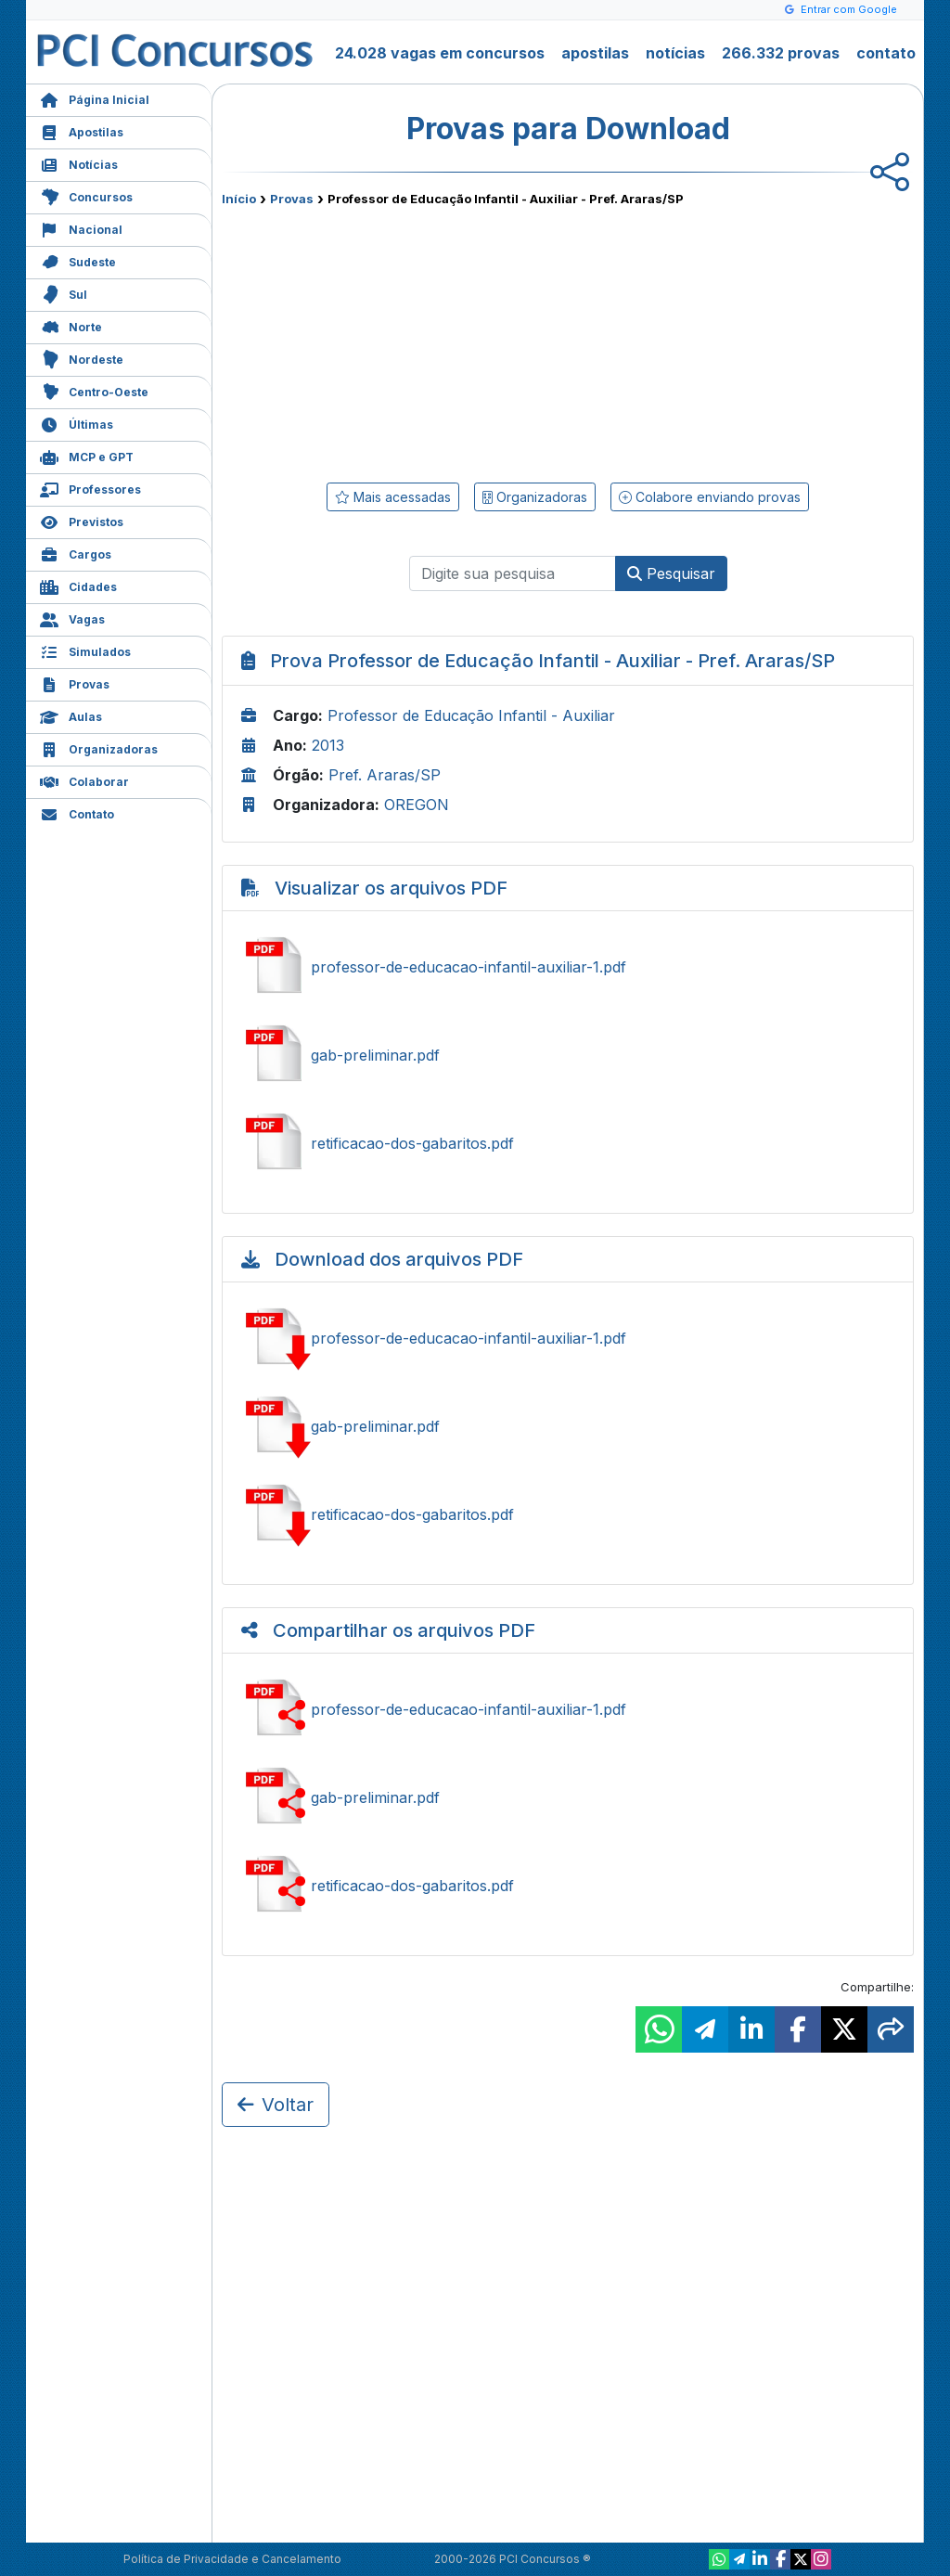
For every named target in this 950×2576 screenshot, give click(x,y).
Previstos (81, 520)
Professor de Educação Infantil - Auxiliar (471, 715)
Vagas (72, 617)
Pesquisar (671, 573)
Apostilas (81, 130)
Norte (71, 325)
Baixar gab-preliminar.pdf (567, 1426)
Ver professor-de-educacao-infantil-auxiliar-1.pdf (567, 967)
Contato (77, 812)
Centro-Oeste (94, 390)
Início (239, 198)
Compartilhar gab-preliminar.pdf (567, 1797)
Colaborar (84, 780)
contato (886, 53)
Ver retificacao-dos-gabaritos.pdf (567, 1143)
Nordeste (81, 357)
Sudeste (78, 260)
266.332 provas (781, 53)
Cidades (78, 585)
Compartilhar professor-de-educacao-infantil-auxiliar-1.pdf (567, 1709)
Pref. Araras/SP (384, 775)
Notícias (79, 163)
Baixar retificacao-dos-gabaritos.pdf (567, 1514)
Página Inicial (94, 98)
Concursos (86, 195)
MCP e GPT (87, 455)
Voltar (276, 2104)
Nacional (81, 228)
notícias (675, 53)
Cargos (75, 552)
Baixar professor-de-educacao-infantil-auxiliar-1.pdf (567, 1338)
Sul (63, 292)
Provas (74, 682)
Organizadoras (99, 747)
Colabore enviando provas (710, 497)
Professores (90, 487)
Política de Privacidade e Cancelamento (232, 2559)
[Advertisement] (416, 341)
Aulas (71, 715)
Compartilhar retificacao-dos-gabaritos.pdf (567, 1885)
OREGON (416, 804)
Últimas (76, 422)
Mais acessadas (393, 497)
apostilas (595, 53)
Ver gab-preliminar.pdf (567, 1055)
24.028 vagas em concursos (440, 53)
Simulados (85, 650)
